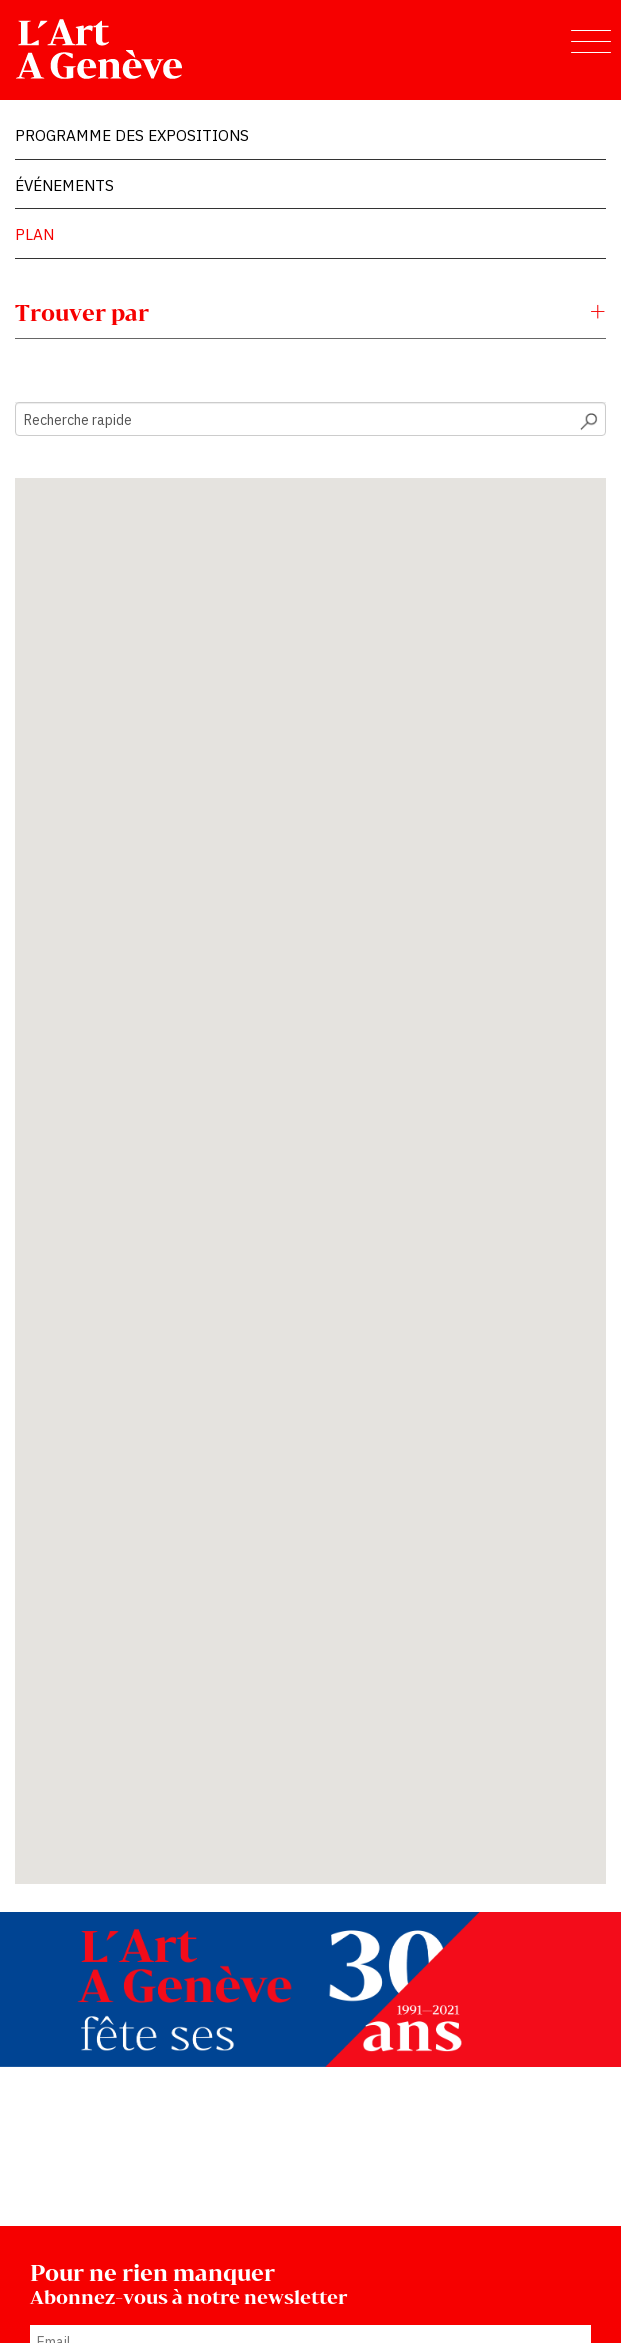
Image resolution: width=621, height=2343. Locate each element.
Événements (64, 185)
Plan (34, 234)
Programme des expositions (132, 135)
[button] (183, 1102)
